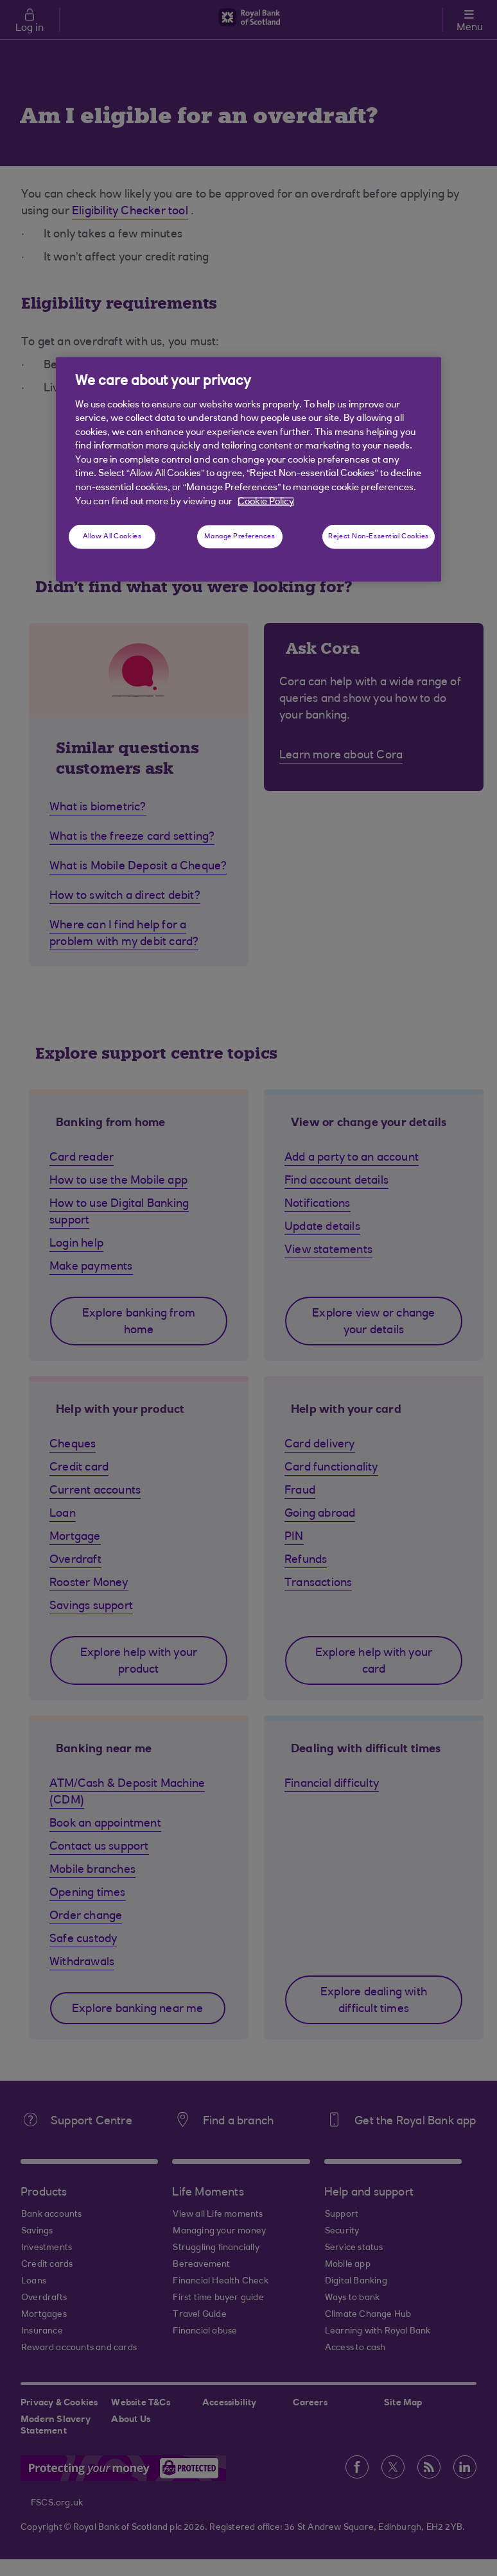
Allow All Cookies (112, 536)
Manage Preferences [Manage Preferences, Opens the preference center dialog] (239, 536)
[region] (248, 469)
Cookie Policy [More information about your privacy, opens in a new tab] (266, 501)
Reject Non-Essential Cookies (378, 536)
